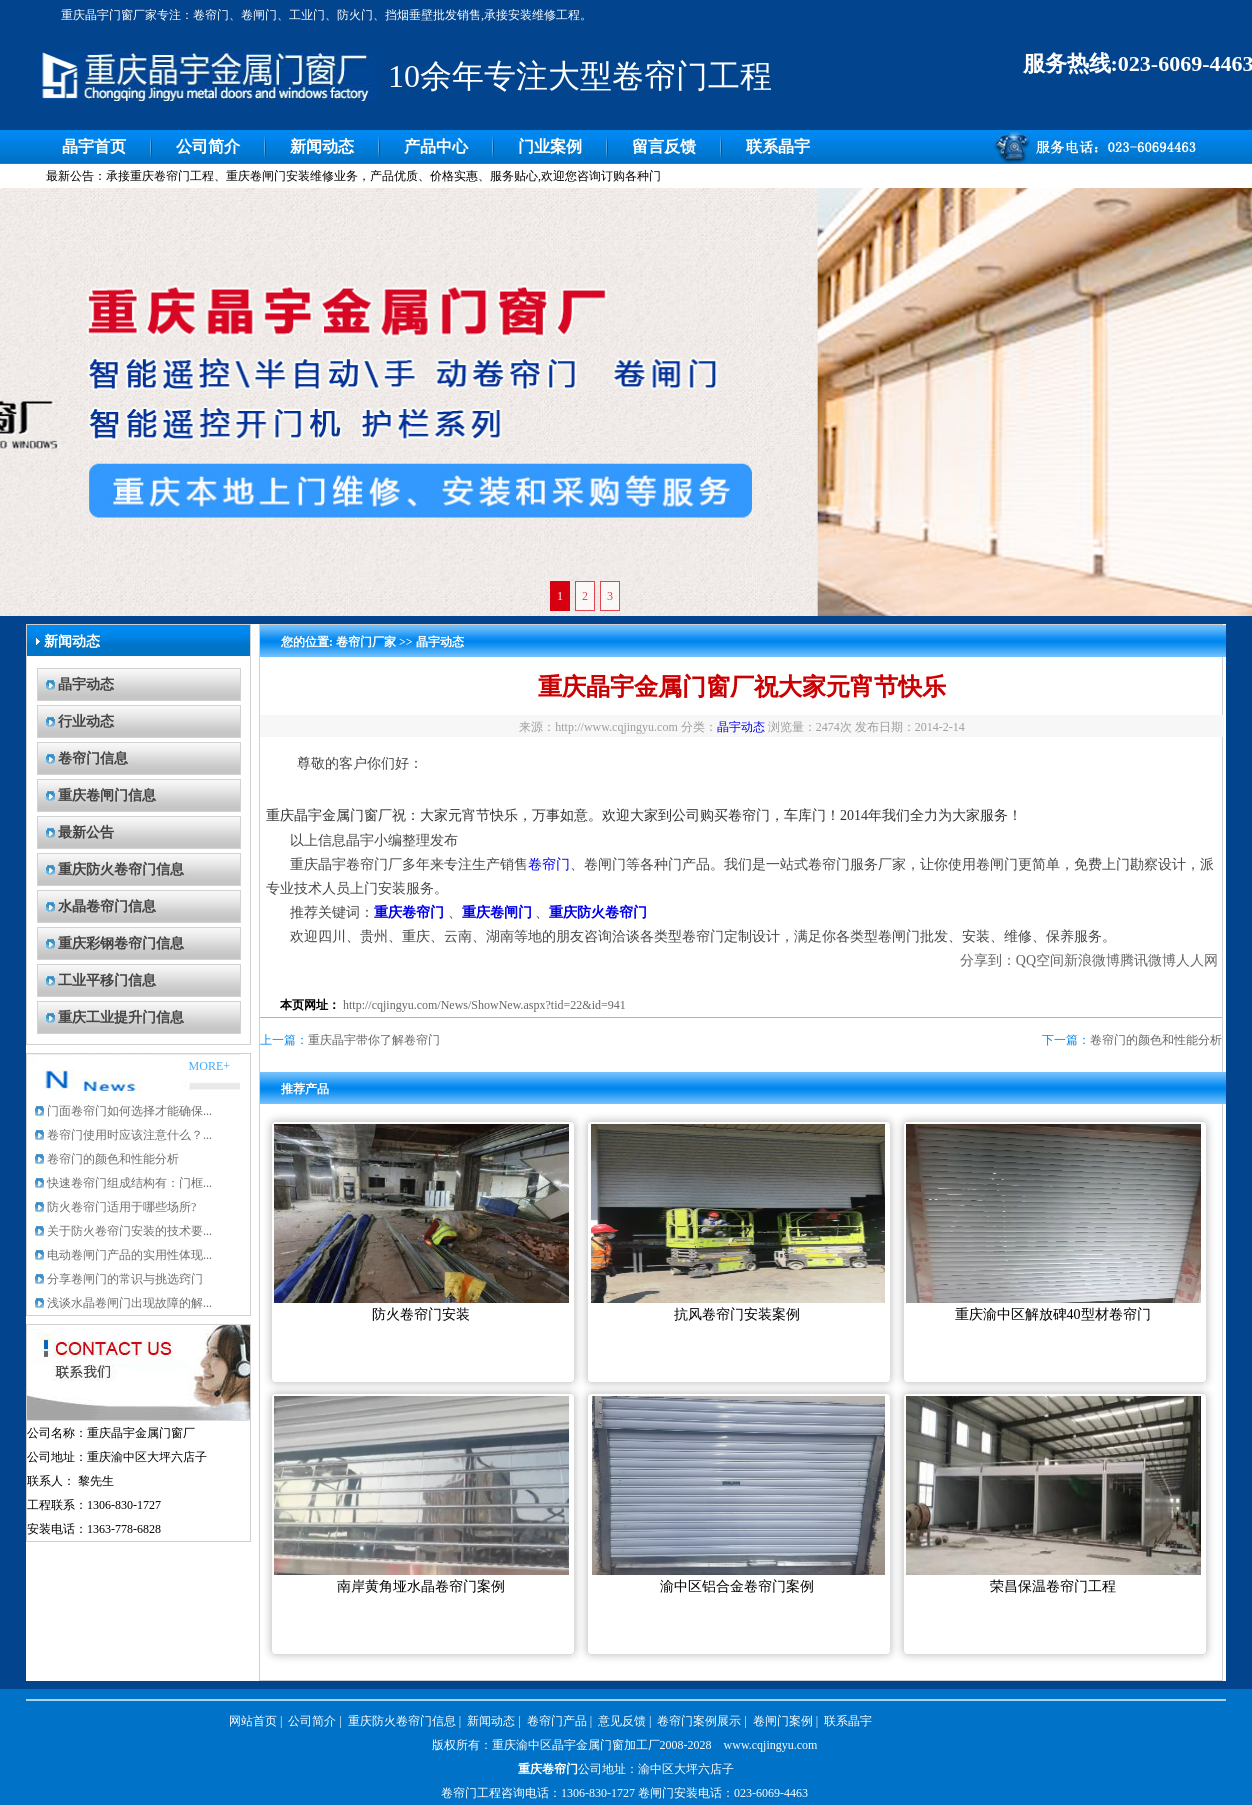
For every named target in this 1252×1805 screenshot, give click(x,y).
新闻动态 (322, 146)
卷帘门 (549, 864)
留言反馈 (664, 146)
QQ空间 (1040, 960)
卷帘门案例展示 (699, 1721)
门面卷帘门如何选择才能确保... (129, 1111)
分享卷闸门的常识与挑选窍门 (125, 1279)
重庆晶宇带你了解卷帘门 (374, 1040)
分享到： (988, 960)
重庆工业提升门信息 (121, 1017)
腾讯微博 (1148, 960)
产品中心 (436, 146)
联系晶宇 (778, 146)
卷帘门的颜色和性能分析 (113, 1159)
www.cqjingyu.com (771, 1745)
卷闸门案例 (783, 1721)
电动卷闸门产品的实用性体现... (129, 1255)
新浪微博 (1092, 960)
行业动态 (86, 721)
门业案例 (550, 146)
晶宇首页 (94, 146)
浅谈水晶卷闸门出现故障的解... (129, 1303)
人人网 (1197, 960)
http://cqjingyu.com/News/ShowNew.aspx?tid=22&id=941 (484, 1005)
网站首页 (253, 1721)
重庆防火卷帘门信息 (121, 869)
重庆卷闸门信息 (107, 795)
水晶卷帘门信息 (107, 906)
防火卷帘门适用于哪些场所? (121, 1207)
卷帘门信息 (93, 758)
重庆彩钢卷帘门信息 (121, 943)
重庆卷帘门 (548, 1769)
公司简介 (208, 146)
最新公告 (86, 832)
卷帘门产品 (557, 1721)
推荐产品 (305, 1089)
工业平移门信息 (107, 980)
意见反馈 (622, 1721)
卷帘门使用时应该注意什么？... (129, 1135)
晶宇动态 (86, 684)
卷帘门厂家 (366, 642)
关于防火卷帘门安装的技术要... (129, 1231)
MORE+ (209, 1066)
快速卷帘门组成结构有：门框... (129, 1183)
